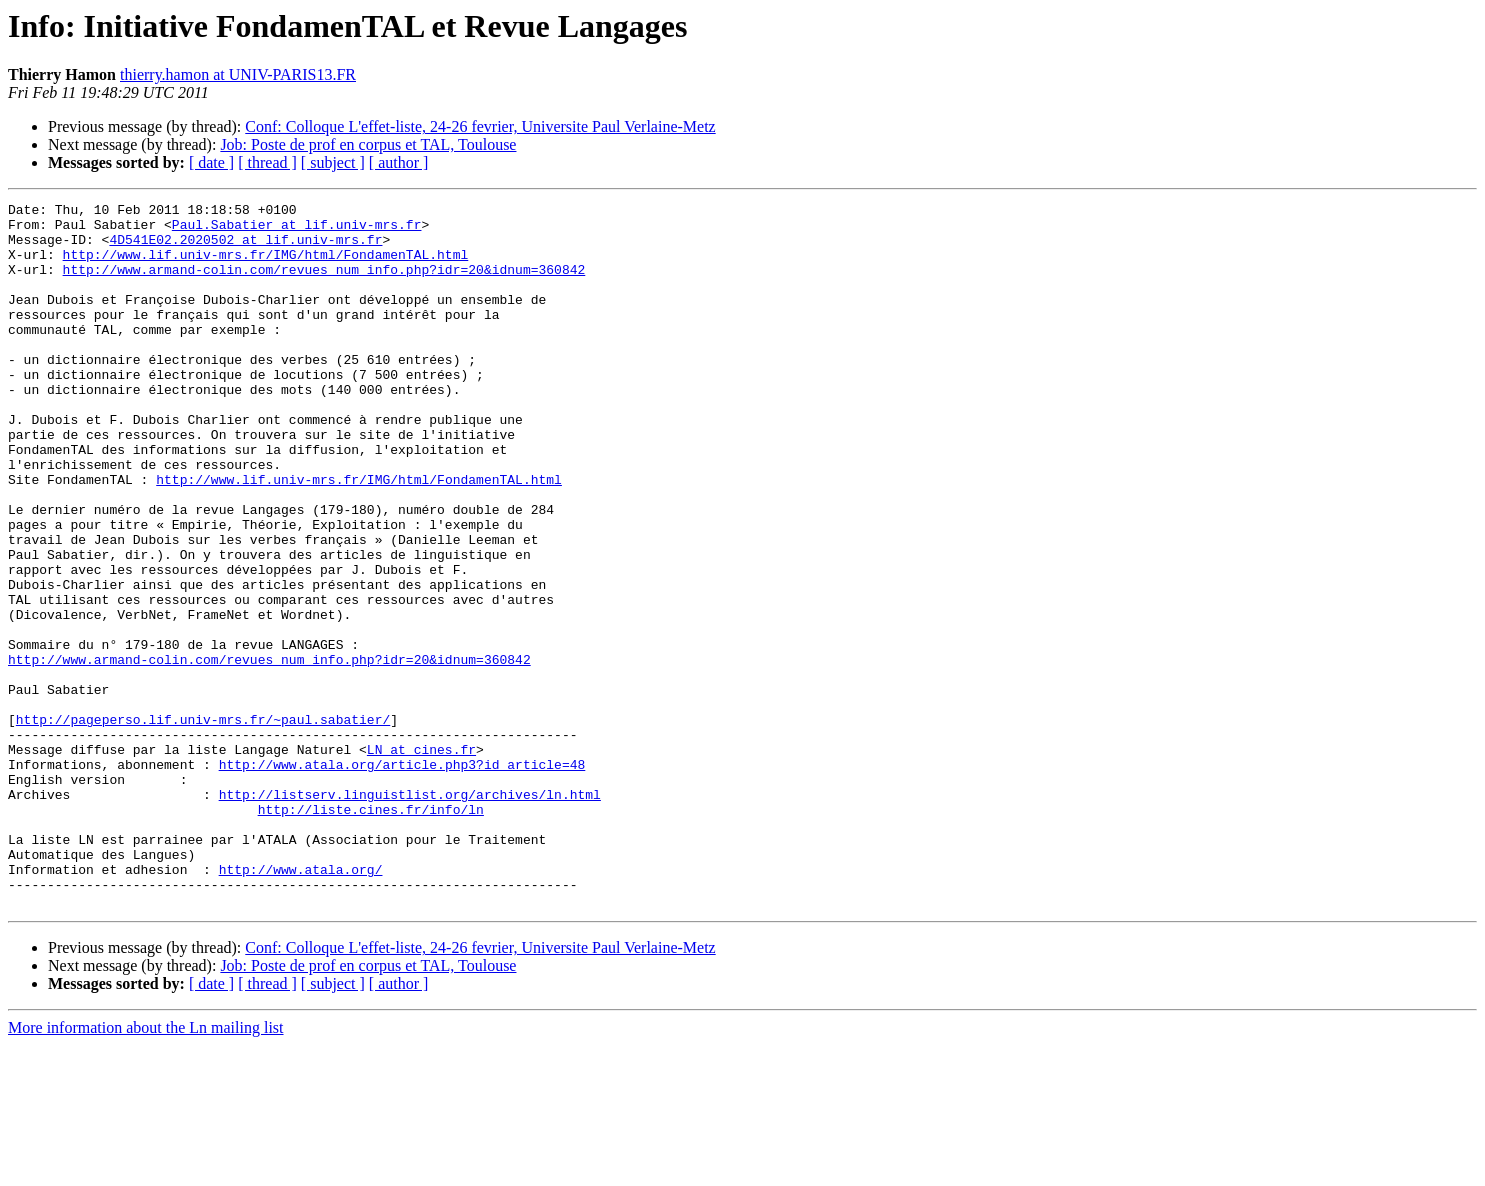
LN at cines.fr (421, 860)
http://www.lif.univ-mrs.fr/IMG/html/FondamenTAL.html (266, 266)
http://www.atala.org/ (301, 1004)
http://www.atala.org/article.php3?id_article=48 (402, 878)
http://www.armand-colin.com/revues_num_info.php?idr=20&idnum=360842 (324, 284)
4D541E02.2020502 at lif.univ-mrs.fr (245, 248)
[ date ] (211, 162)
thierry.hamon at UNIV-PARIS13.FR (238, 74)
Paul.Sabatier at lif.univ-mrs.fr (297, 230)
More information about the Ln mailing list (146, 1168)
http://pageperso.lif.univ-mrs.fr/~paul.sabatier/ (203, 824)
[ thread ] (267, 162)
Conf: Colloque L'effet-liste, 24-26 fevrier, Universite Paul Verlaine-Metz (480, 126)
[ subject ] (333, 162)
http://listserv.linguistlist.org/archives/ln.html (410, 914)
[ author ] (399, 162)
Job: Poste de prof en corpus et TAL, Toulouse (368, 144)
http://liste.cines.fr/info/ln (371, 932)
